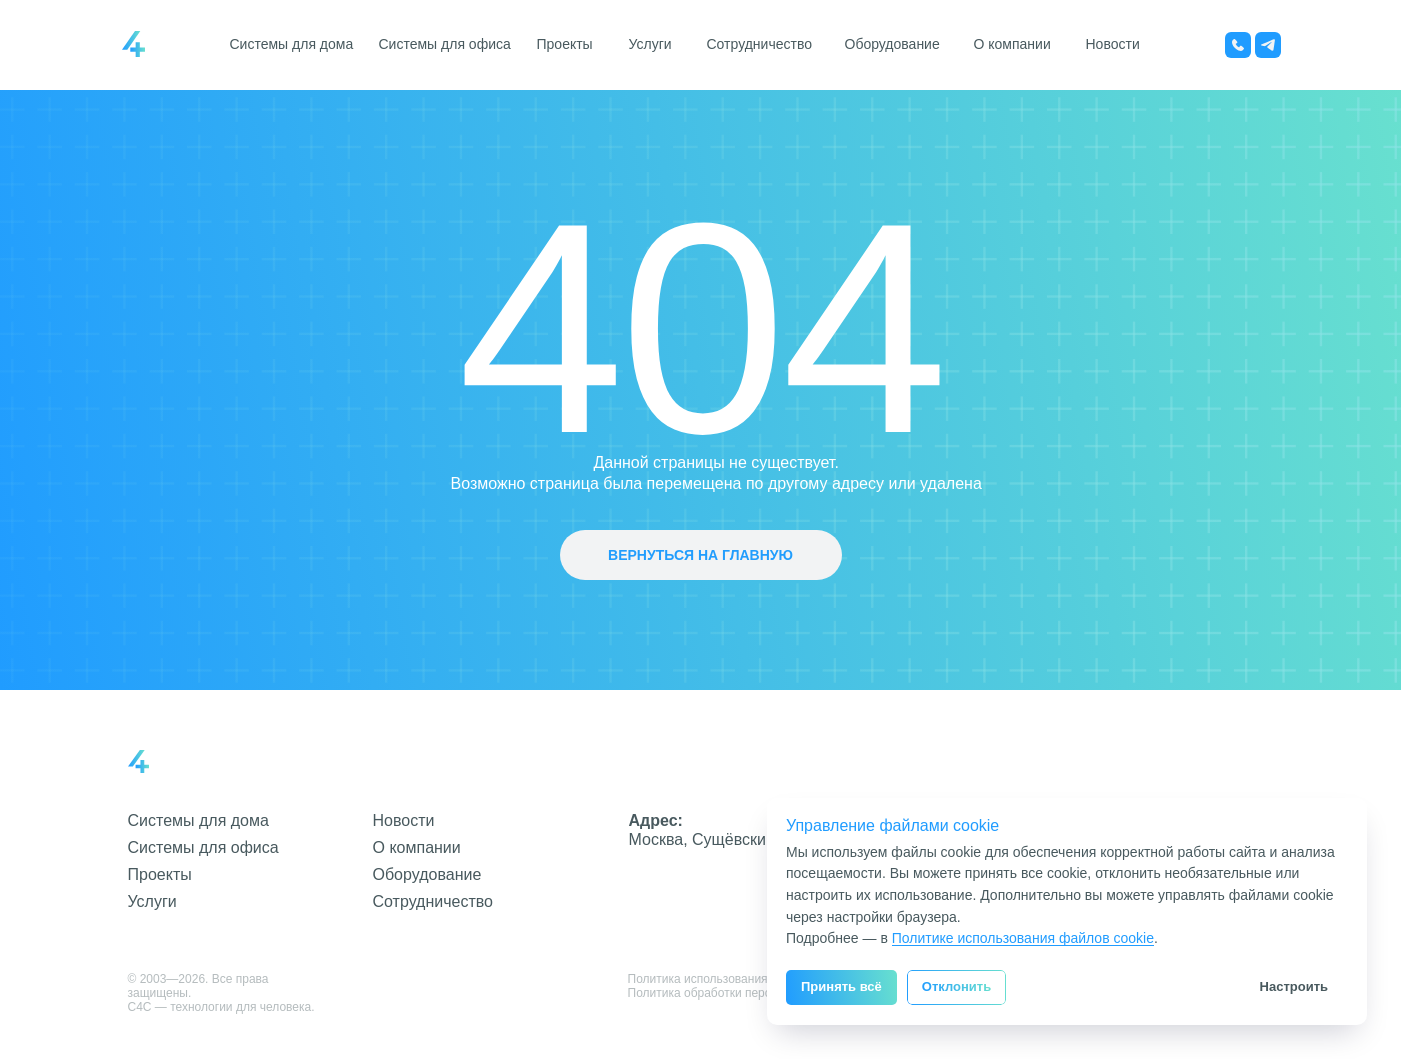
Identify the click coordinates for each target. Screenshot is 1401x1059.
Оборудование (892, 44)
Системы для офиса (445, 44)
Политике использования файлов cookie (1023, 938)
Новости (1113, 44)
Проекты (565, 44)
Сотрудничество (759, 44)
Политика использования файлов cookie (740, 979)
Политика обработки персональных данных (749, 993)
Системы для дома (292, 44)
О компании (1012, 44)
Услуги (650, 44)
